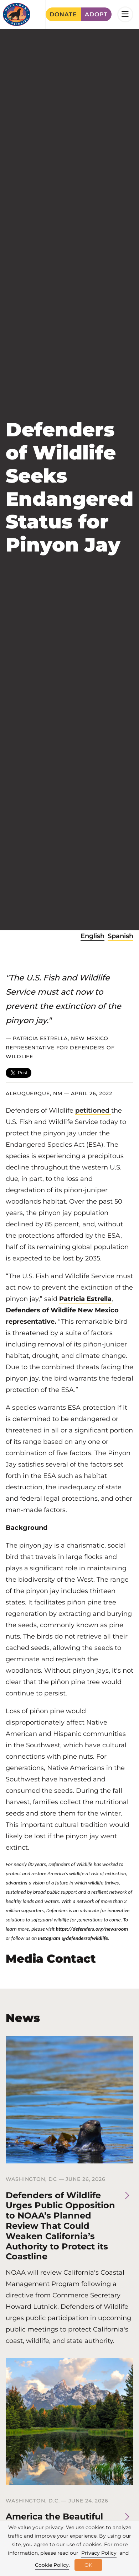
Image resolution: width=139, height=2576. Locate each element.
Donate (63, 14)
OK (88, 2565)
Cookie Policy (52, 2565)
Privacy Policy (99, 2553)
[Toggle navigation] (125, 14)
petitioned (93, 1110)
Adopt (96, 14)
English (92, 936)
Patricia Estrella (85, 1299)
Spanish (120, 936)
